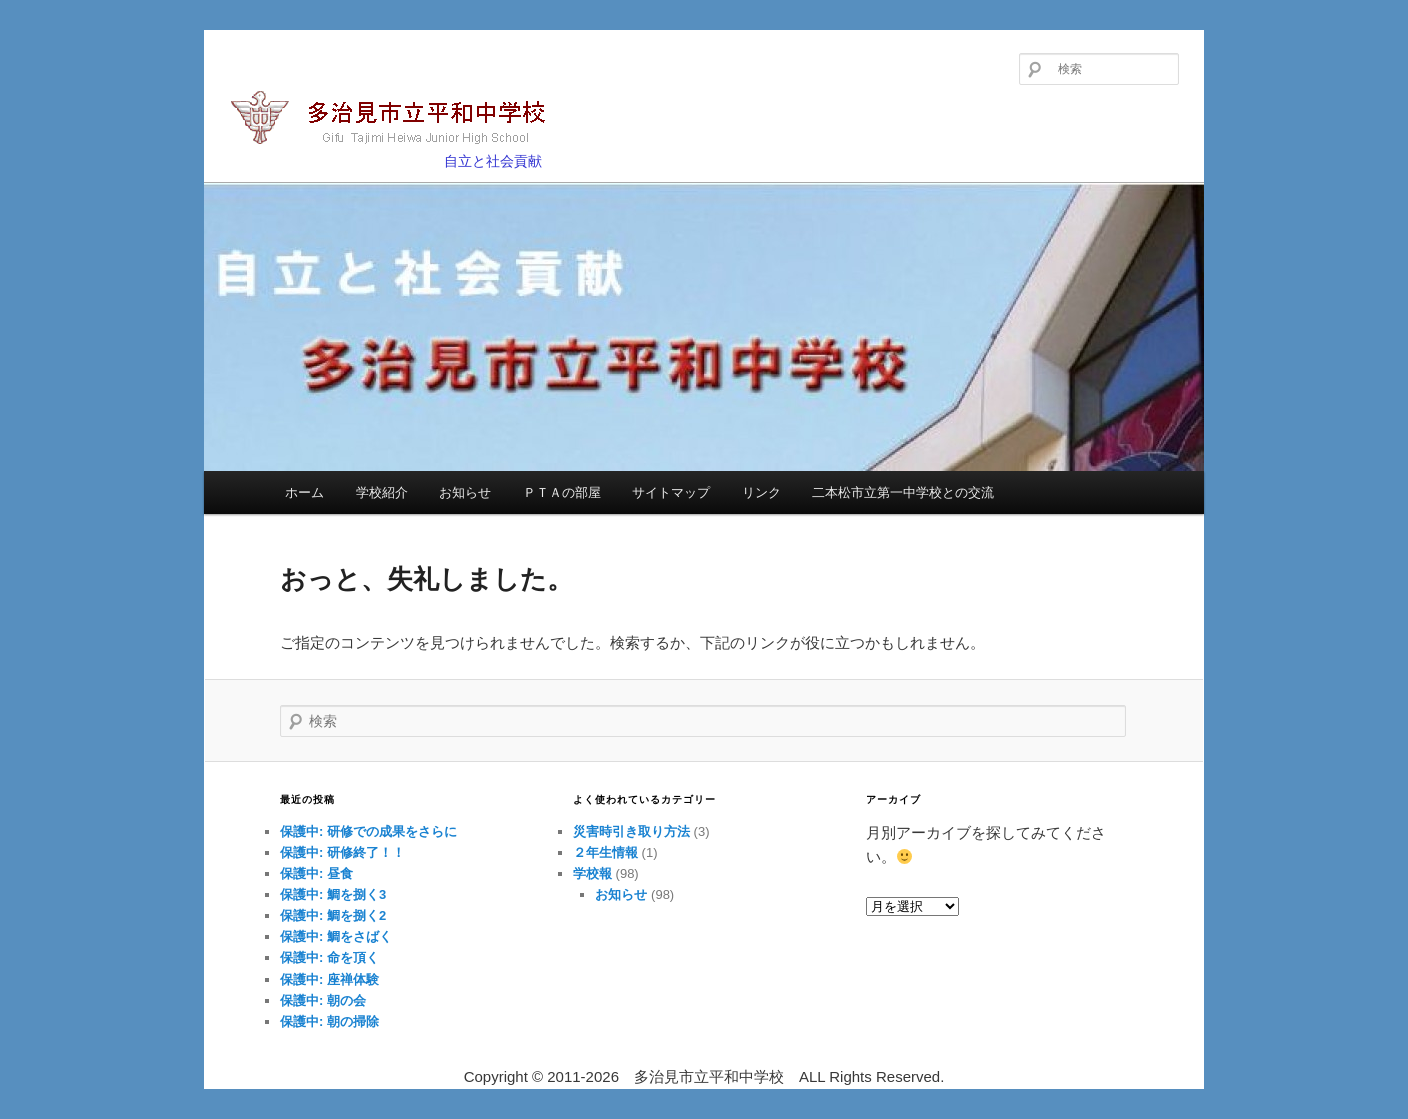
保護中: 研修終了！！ (342, 852)
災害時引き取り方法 (631, 831)
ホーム (304, 492)
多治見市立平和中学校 (399, 119)
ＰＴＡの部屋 (562, 492)
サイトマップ (671, 492)
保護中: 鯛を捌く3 (333, 894)
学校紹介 (382, 492)
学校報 (592, 873)
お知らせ (465, 492)
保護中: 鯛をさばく (336, 936)
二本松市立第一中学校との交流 (903, 492)
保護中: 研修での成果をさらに (368, 831)
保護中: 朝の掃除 (329, 1021)
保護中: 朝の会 (323, 1000)
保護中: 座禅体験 (329, 979)
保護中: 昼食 (316, 873)
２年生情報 (605, 852)
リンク (761, 492)
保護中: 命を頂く (329, 957)
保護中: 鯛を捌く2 (333, 915)
